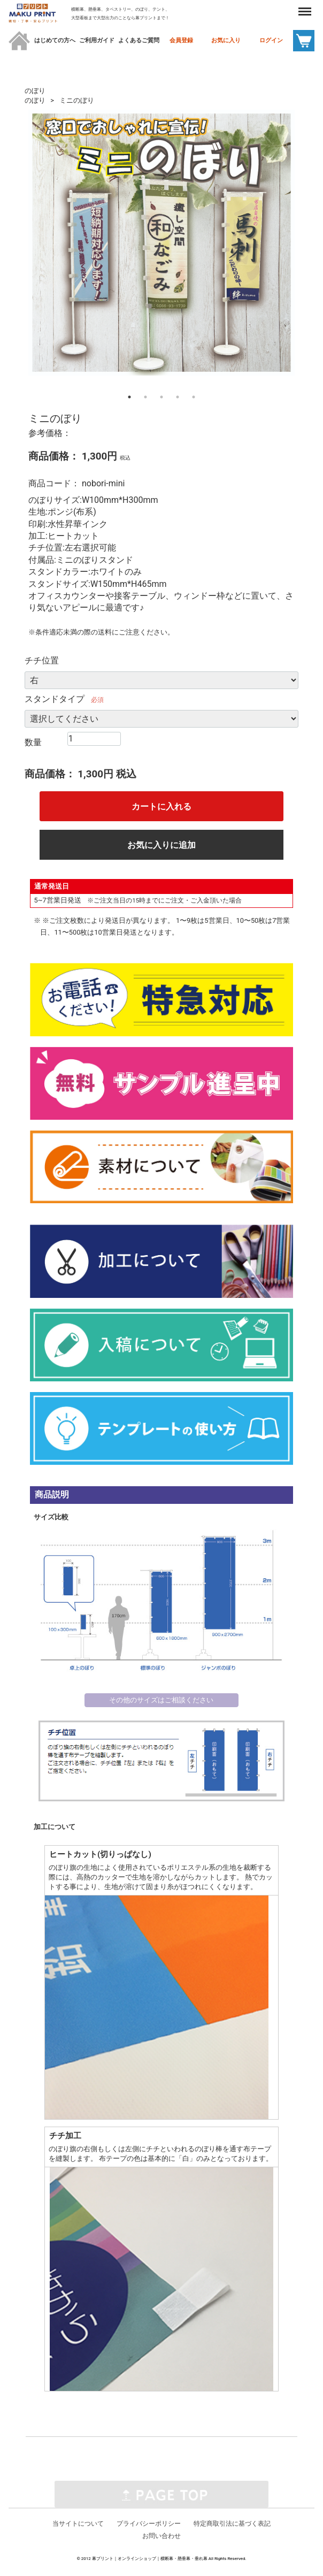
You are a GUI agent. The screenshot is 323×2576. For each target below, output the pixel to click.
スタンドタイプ (54, 699)
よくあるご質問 (138, 40)
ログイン (271, 40)
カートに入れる (161, 806)
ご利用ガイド (96, 40)
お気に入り (226, 40)
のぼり (35, 91)
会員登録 (181, 40)
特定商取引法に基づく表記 (232, 2523)
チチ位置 (42, 660)
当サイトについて (78, 2523)
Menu (297, 6)
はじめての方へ (54, 40)
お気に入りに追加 (161, 845)
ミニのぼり (76, 100)
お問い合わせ (161, 2536)
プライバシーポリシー (149, 2523)
